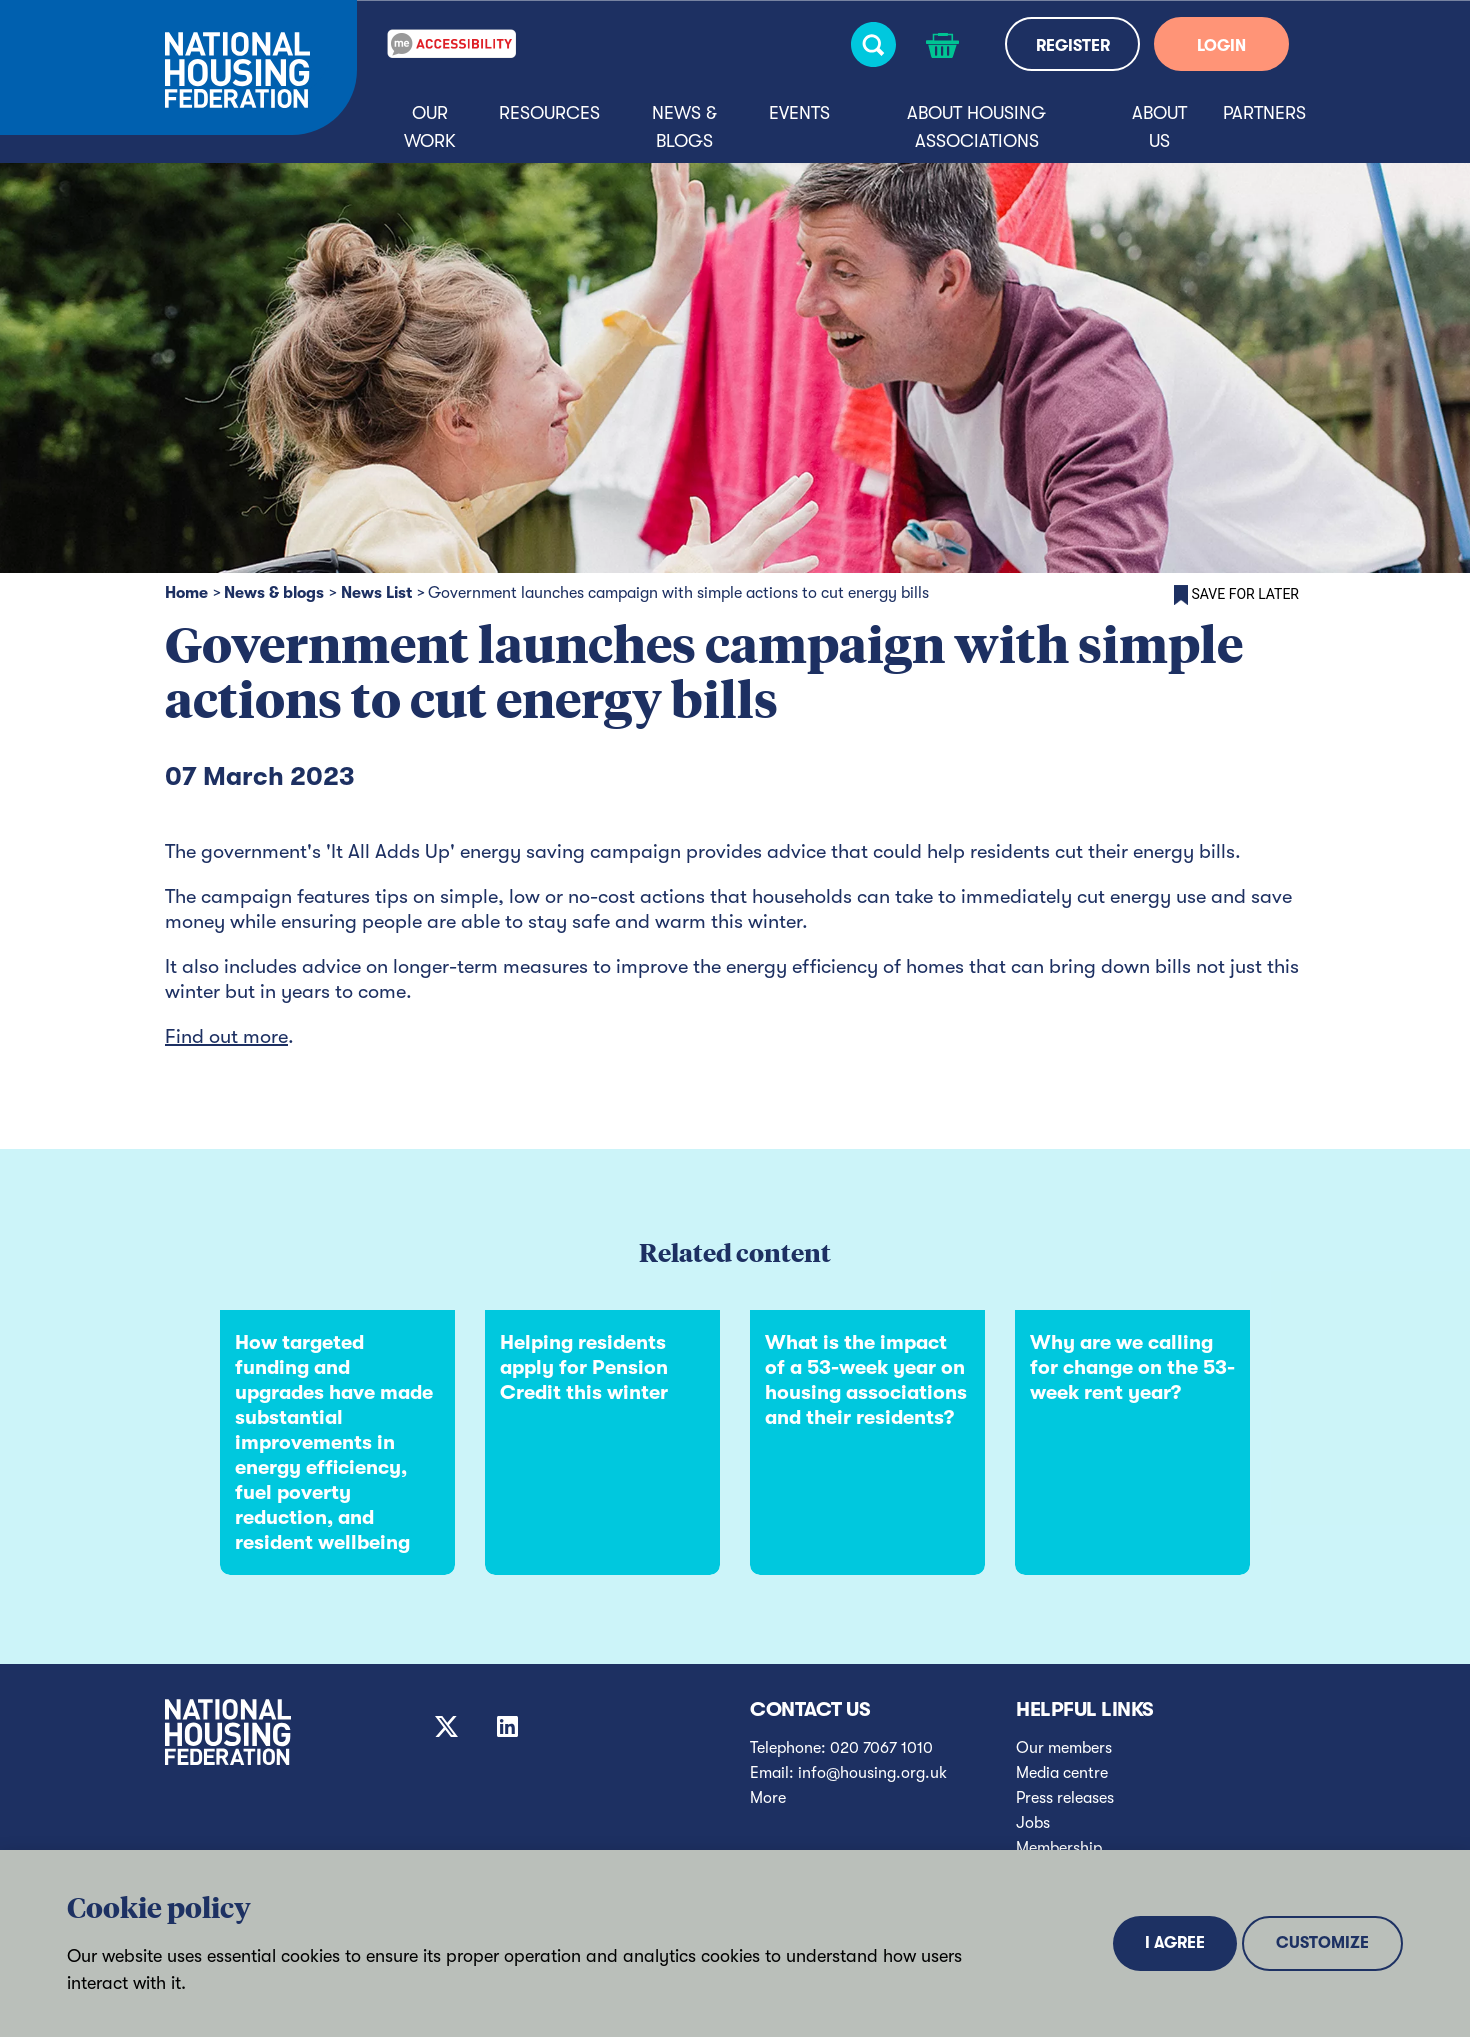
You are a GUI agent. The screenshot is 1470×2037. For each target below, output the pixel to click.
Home (186, 593)
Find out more (226, 1036)
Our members (1064, 1748)
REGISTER (1073, 46)
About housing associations (976, 127)
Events (799, 113)
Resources (549, 113)
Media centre (1062, 1773)
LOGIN (1221, 46)
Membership (1059, 1848)
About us (1159, 127)
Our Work (430, 127)
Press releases (1065, 1798)
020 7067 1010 (881, 1748)
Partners (1264, 113)
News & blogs (684, 127)
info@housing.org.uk (872, 1773)
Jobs (1033, 1823)
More (768, 1798)
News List (376, 593)
